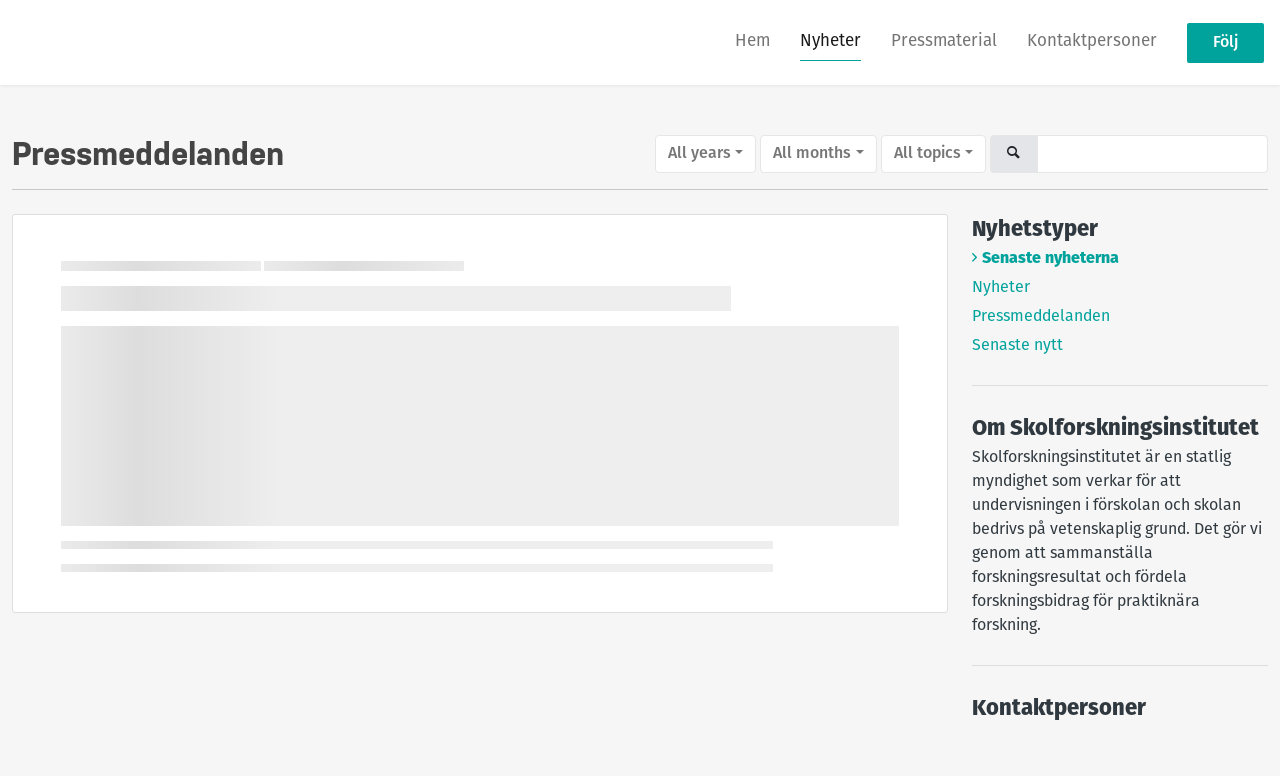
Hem (752, 41)
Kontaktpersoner (1092, 41)
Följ (1225, 43)
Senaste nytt (1017, 346)
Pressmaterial (944, 41)
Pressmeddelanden (1041, 317)
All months (812, 154)
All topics (927, 154)
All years (699, 154)
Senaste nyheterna (1050, 259)
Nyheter (830, 41)
